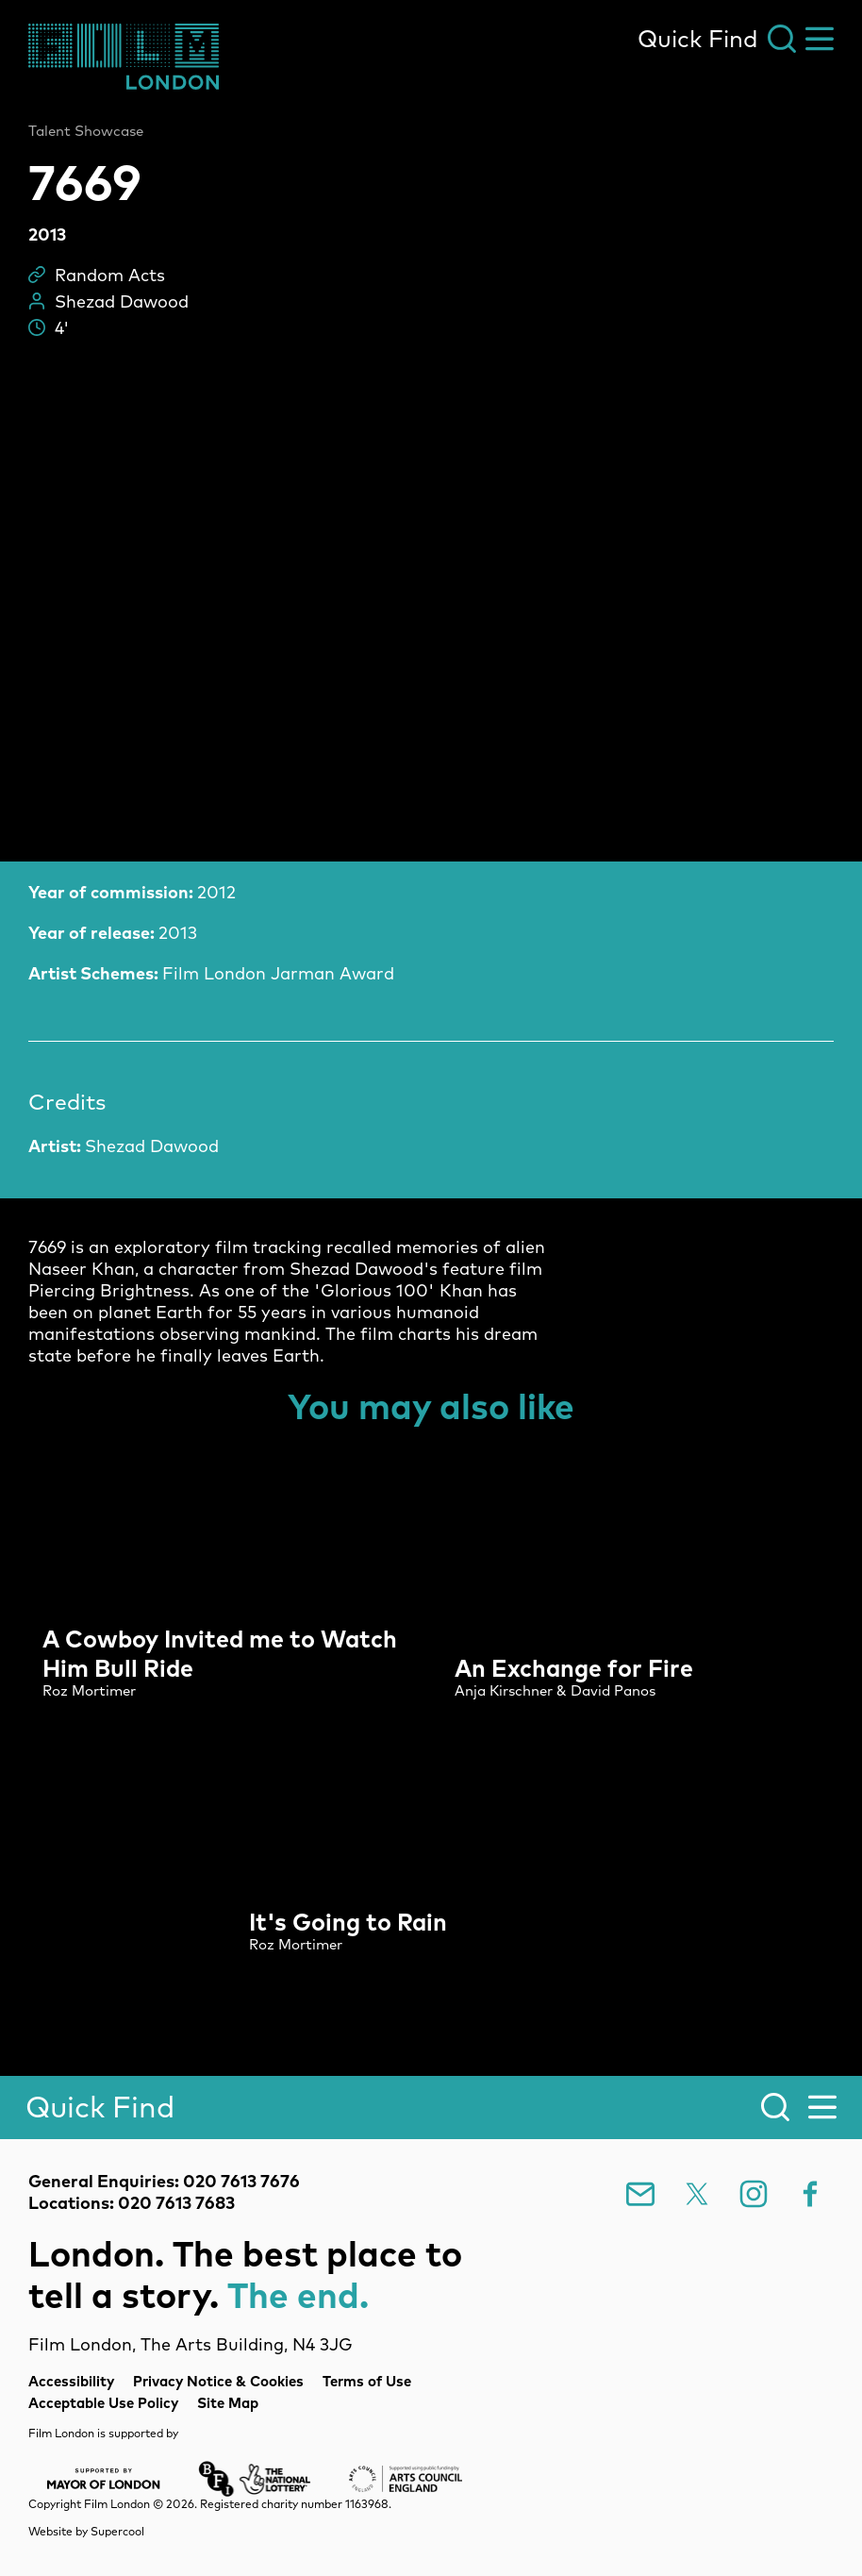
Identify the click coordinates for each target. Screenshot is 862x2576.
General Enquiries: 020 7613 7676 (164, 2181)
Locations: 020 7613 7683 (131, 2203)
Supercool (117, 2531)
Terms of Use (367, 2381)
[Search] (431, 2107)
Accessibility (71, 2381)
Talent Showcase (85, 131)
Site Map (227, 2403)
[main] (431, 1052)
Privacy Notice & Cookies (218, 2381)
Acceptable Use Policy (103, 2403)
